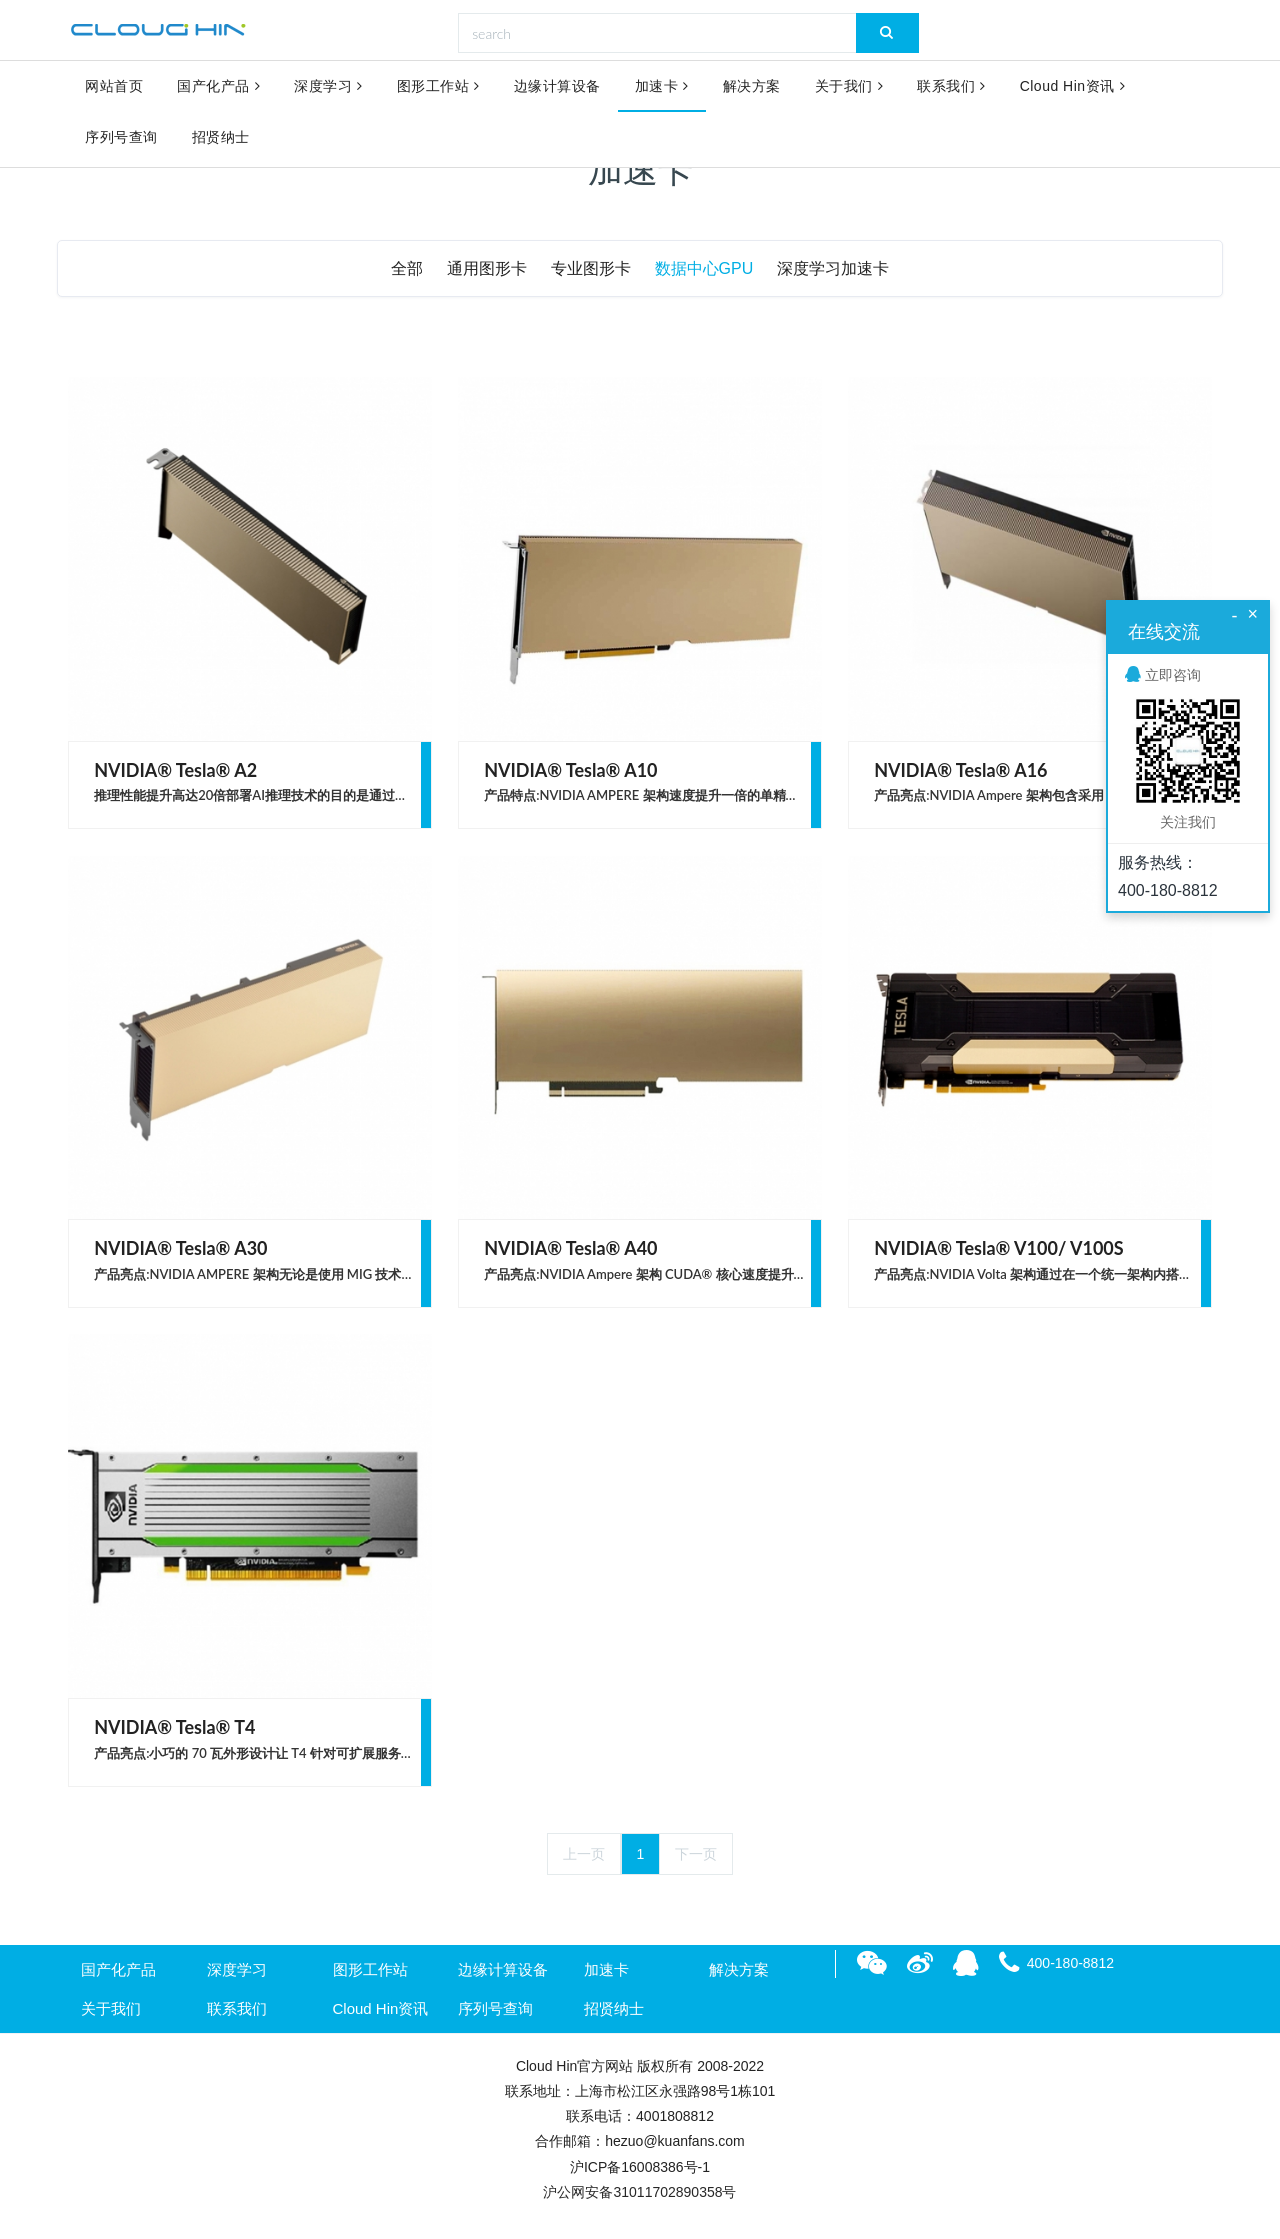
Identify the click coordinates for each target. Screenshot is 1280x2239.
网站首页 (114, 88)
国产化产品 (218, 88)
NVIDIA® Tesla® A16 (960, 770)
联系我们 (951, 88)
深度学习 (328, 88)
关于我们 (849, 88)
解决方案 (752, 88)
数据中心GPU (704, 268)
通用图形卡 (487, 268)
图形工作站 (438, 88)
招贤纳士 (221, 142)
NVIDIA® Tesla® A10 (570, 770)
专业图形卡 (591, 268)
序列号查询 (121, 142)
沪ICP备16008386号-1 (640, 2167)
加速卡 (662, 88)
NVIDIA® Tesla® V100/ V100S (999, 1248)
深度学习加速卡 (833, 268)
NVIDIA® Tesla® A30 (180, 1248)
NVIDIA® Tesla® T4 (174, 1727)
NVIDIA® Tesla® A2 (175, 770)
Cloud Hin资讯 (1072, 88)
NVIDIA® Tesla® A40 (570, 1248)
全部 (407, 268)
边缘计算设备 (557, 88)
